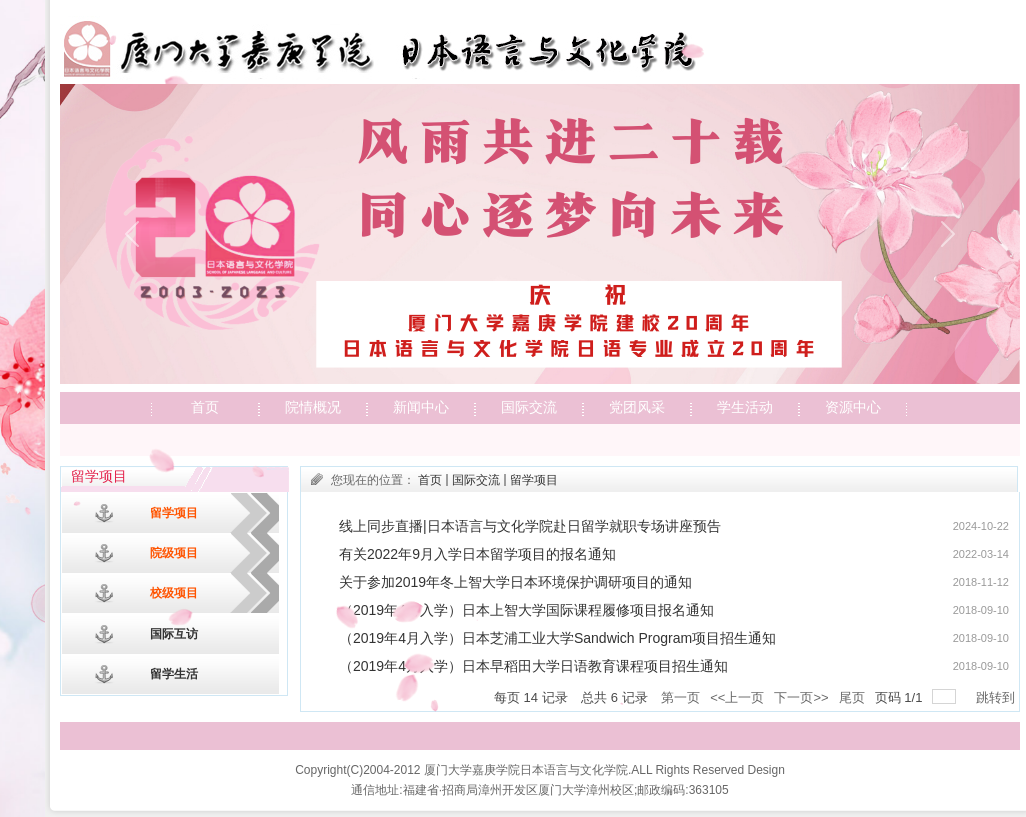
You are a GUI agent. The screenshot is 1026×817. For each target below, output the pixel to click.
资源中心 (853, 407)
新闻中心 (421, 407)
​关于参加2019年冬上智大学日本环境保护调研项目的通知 (515, 582)
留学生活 (174, 674)
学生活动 (745, 407)
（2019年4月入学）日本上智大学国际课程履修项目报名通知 (526, 610)
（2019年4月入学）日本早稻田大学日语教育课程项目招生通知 (533, 666)
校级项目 (174, 593)
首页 (205, 407)
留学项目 (174, 513)
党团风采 (637, 407)
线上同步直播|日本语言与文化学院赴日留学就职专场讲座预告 (530, 526)
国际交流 (529, 407)
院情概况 (313, 407)
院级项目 (174, 553)
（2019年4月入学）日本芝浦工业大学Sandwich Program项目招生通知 (557, 638)
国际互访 (174, 634)
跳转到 (997, 697)
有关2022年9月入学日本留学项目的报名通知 (477, 554)
